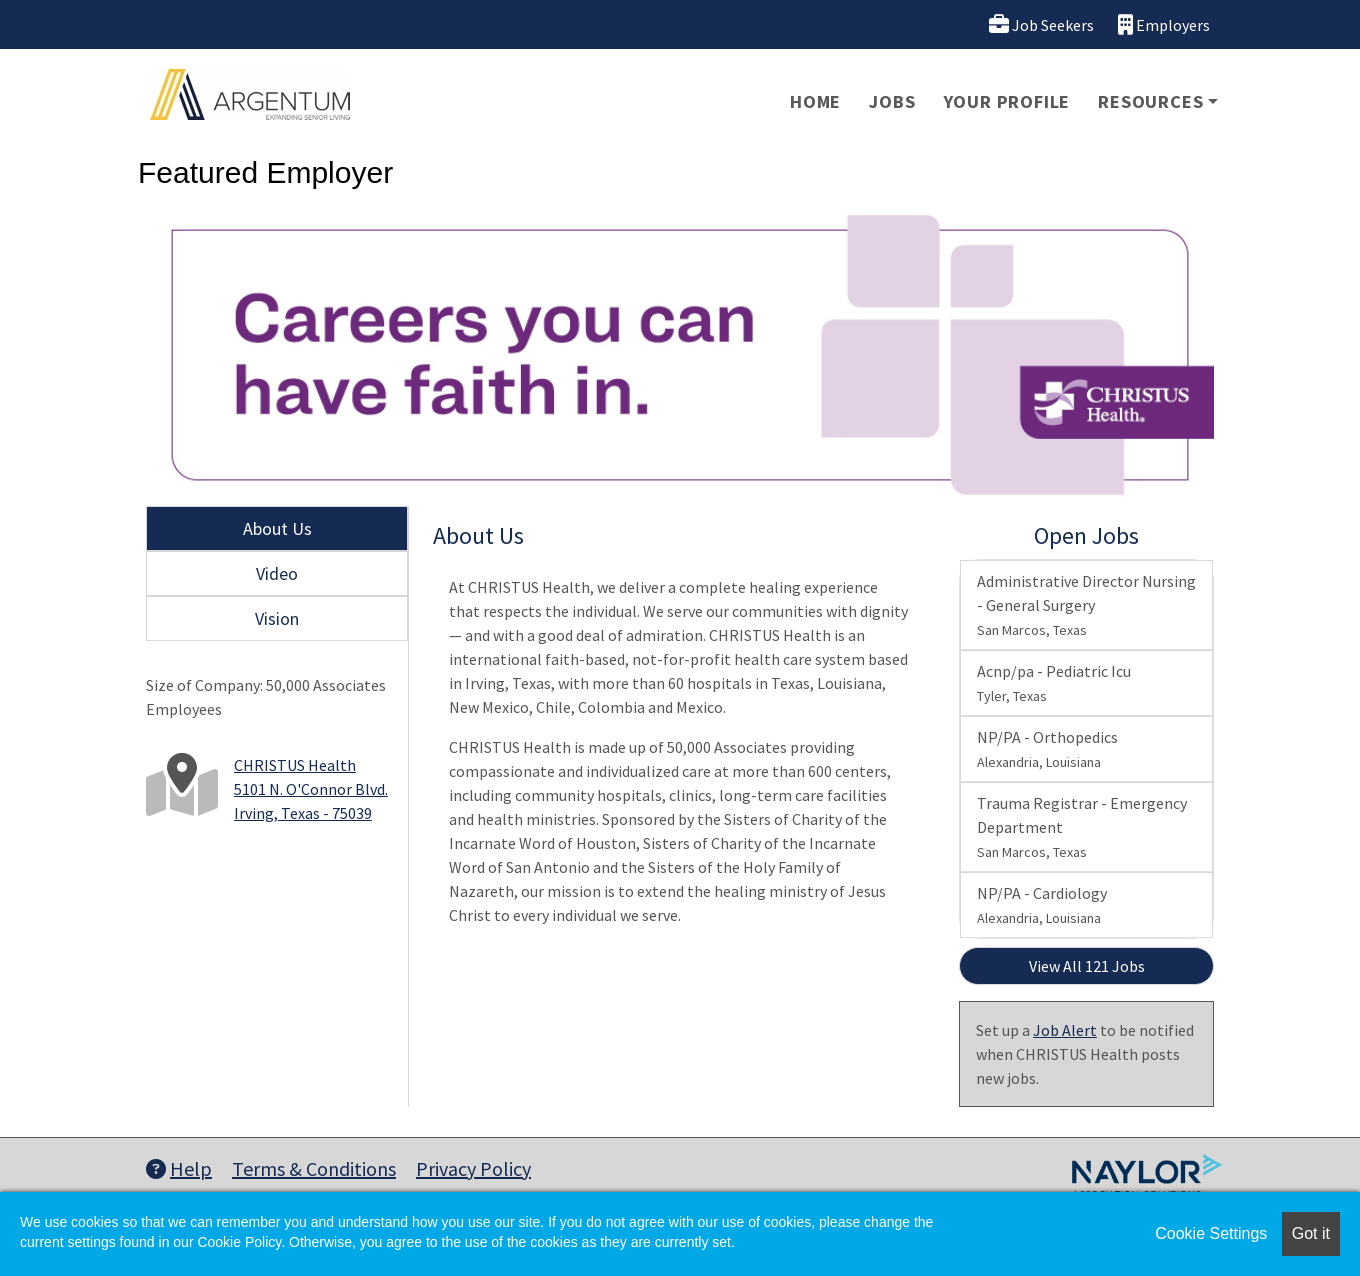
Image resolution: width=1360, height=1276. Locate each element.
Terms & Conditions (314, 1168)
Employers (1164, 24)
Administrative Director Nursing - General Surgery (1086, 605)
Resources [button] (1150, 101)
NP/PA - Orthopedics (1047, 749)
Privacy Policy (473, 1168)
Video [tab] (277, 573)
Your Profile (1007, 101)
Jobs (892, 101)
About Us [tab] (277, 528)
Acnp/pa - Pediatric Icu (1054, 683)
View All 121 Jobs (1087, 966)
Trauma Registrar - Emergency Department (1082, 827)
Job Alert (1065, 1030)
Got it (1311, 1233)
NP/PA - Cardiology (1042, 905)
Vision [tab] (277, 618)
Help (179, 1168)
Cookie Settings (1211, 1233)
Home (815, 101)
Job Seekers (1041, 24)
